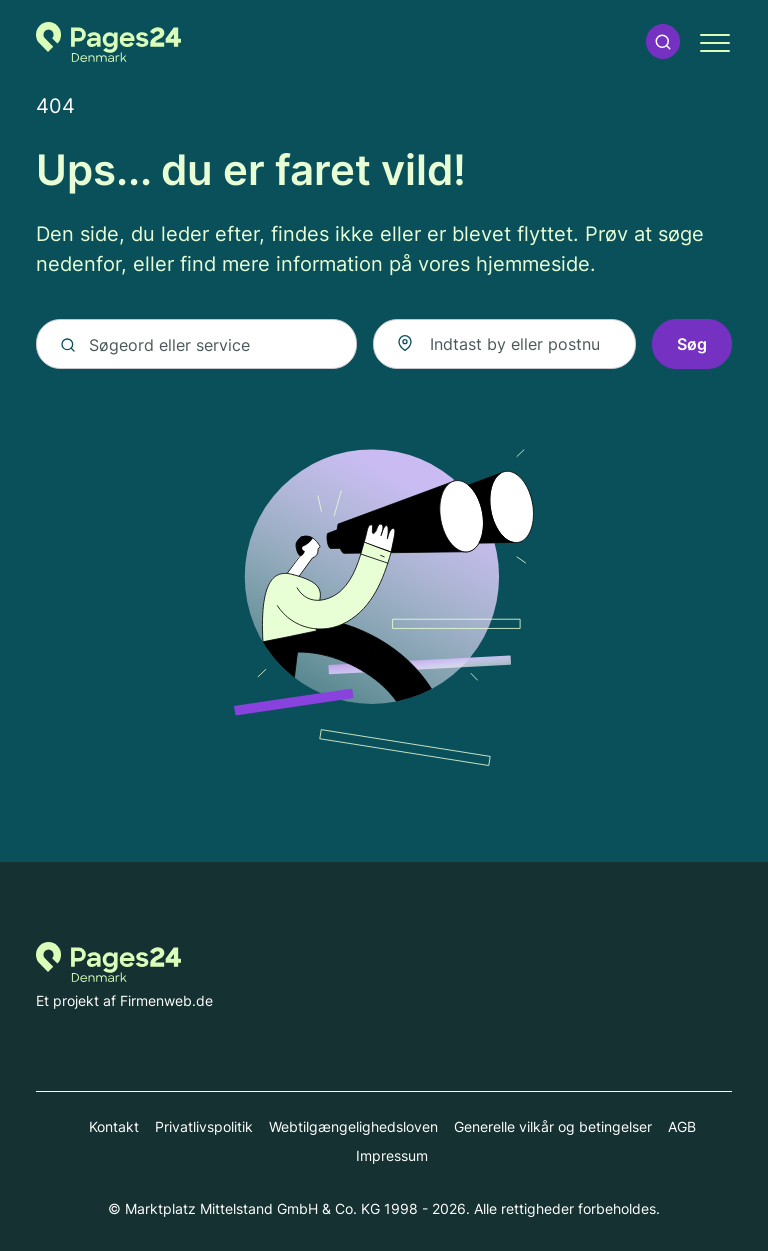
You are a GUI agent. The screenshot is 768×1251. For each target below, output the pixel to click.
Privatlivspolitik (204, 1126)
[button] (663, 41)
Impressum (392, 1155)
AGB (682, 1126)
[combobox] (504, 344)
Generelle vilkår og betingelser (553, 1126)
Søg (692, 344)
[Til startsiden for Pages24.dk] (108, 42)
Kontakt (114, 1126)
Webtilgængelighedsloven (353, 1126)
